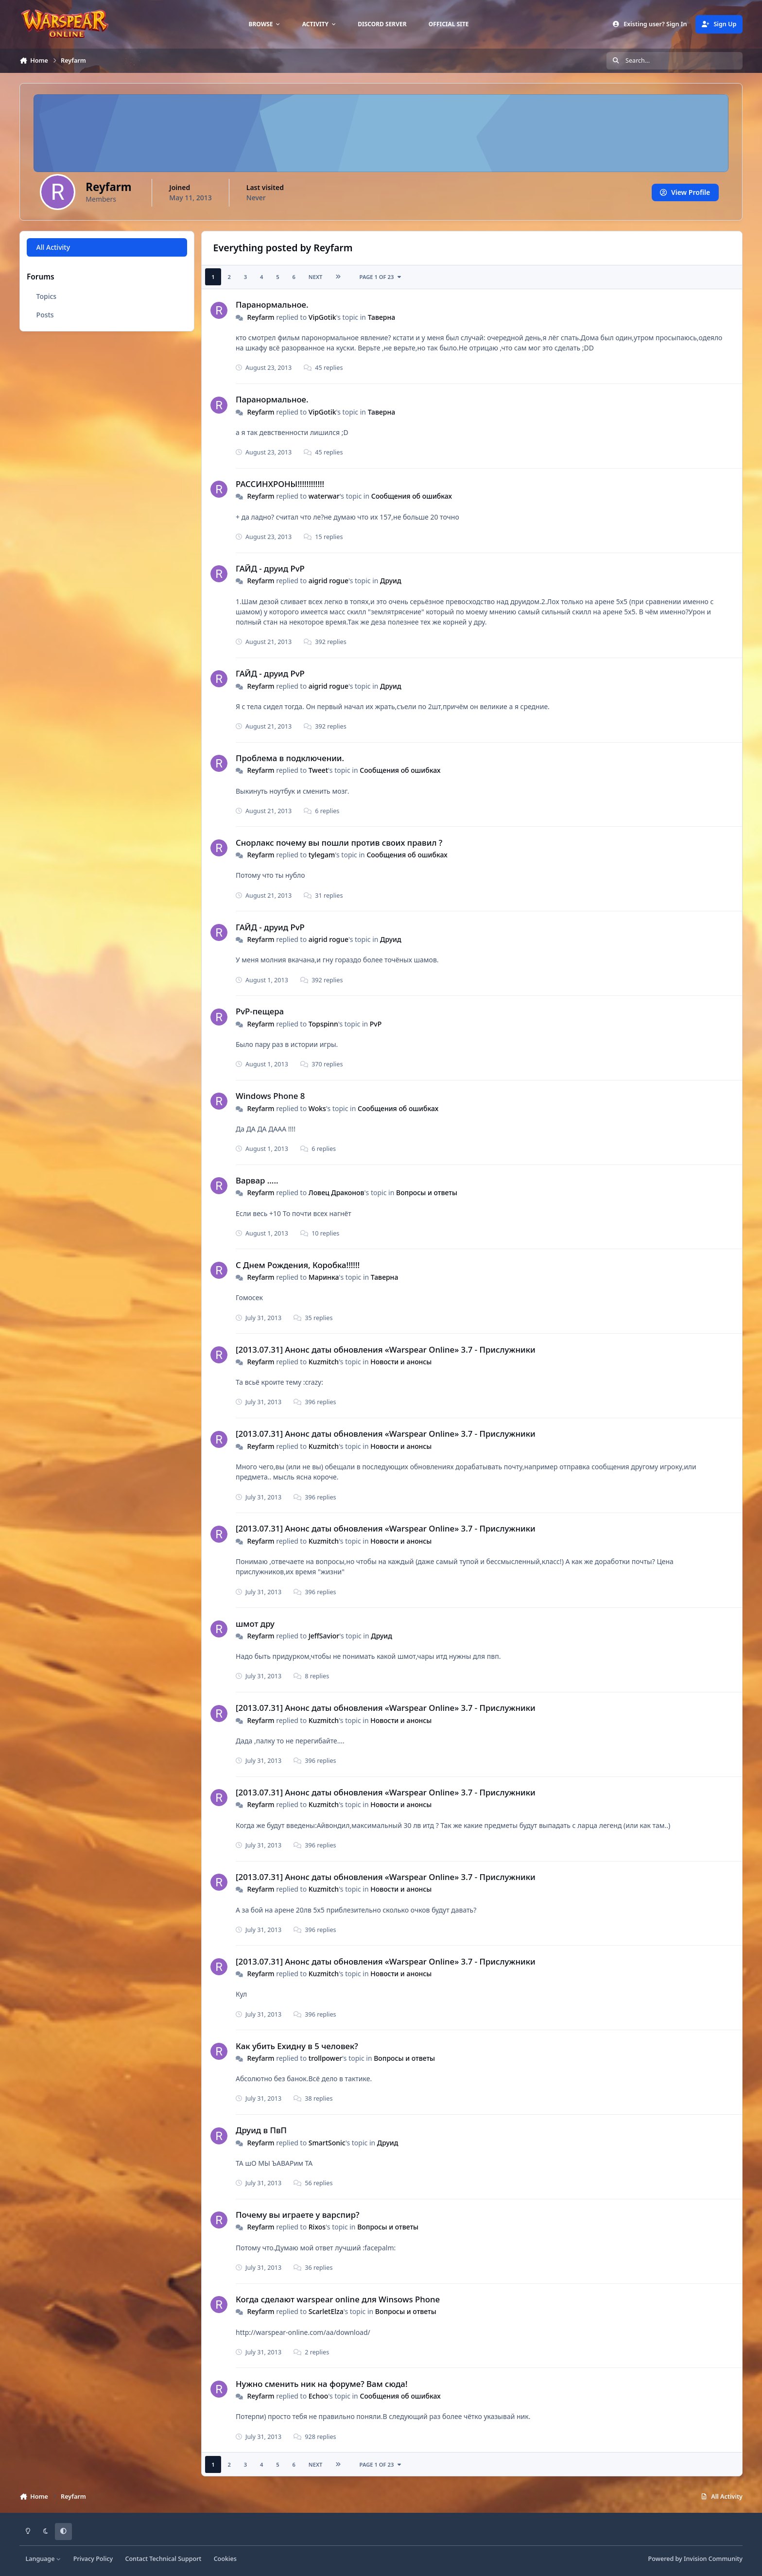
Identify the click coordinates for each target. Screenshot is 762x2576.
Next (316, 276)
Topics (46, 296)
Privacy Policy (93, 2559)
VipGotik (322, 317)
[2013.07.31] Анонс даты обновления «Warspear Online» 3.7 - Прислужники (386, 1349)
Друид (390, 580)
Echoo (319, 2396)
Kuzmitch (324, 1361)
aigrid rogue (328, 580)
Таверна (381, 317)
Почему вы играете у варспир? (298, 2214)
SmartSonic (327, 2142)
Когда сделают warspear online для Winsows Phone (338, 2299)
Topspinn (323, 1023)
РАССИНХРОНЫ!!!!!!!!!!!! (280, 483)
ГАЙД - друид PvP (270, 568)
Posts (45, 314)
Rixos (317, 2226)
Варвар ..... (257, 1180)
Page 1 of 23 (381, 276)
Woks (317, 1108)
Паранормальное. (272, 304)
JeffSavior (324, 1635)
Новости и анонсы (401, 1361)
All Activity (53, 247)
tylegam (322, 854)
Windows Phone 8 (270, 1095)
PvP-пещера (260, 1011)
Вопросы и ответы (426, 1192)
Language (43, 2559)
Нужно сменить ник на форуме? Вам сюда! (321, 2383)
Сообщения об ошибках (411, 496)
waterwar (324, 496)
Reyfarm (260, 317)
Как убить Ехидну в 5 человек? (297, 2046)
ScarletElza (326, 2311)
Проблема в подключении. (290, 758)
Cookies (225, 2559)
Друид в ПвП (261, 2130)
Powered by (695, 2559)
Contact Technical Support (163, 2559)
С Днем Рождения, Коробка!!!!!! (298, 1265)
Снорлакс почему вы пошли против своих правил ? (339, 842)
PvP (375, 1023)
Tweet (318, 770)
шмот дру (255, 1623)
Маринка (324, 1277)
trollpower (325, 2058)
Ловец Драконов (336, 1192)
